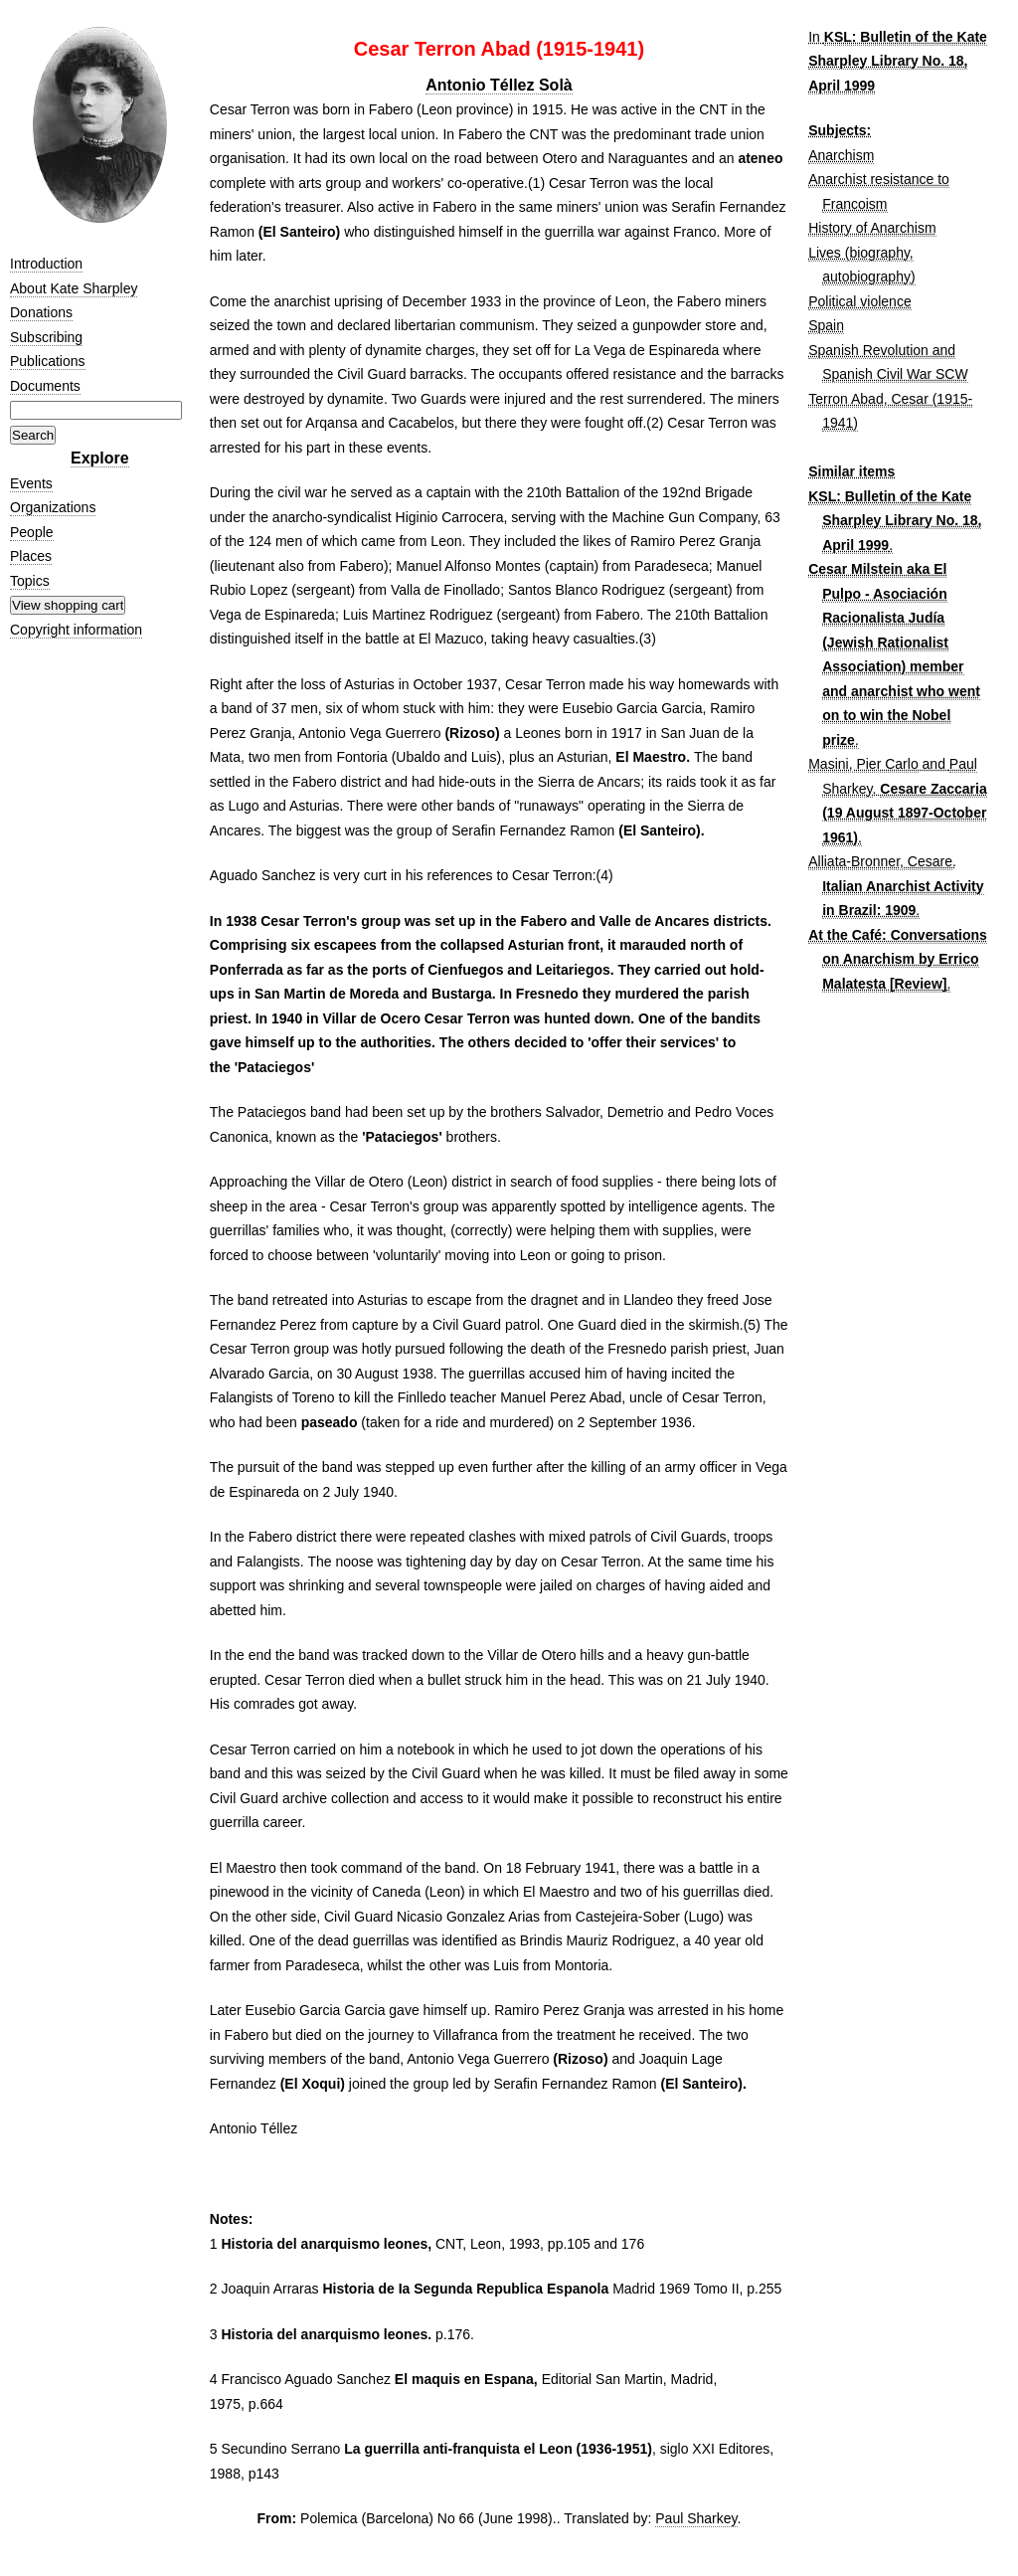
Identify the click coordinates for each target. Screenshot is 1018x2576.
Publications (47, 361)
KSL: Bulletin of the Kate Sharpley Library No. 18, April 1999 (897, 61)
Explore (100, 458)
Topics (30, 581)
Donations (41, 312)
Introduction (46, 264)
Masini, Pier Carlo (863, 764)
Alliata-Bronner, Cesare (880, 861)
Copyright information (76, 630)
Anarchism (841, 155)
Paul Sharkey (696, 2518)
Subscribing (46, 337)
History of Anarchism (871, 228)
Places (31, 556)
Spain (826, 325)
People (32, 532)
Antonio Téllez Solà (499, 85)
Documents (45, 386)
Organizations (52, 507)
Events (31, 483)
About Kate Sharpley (73, 288)
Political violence (860, 301)
